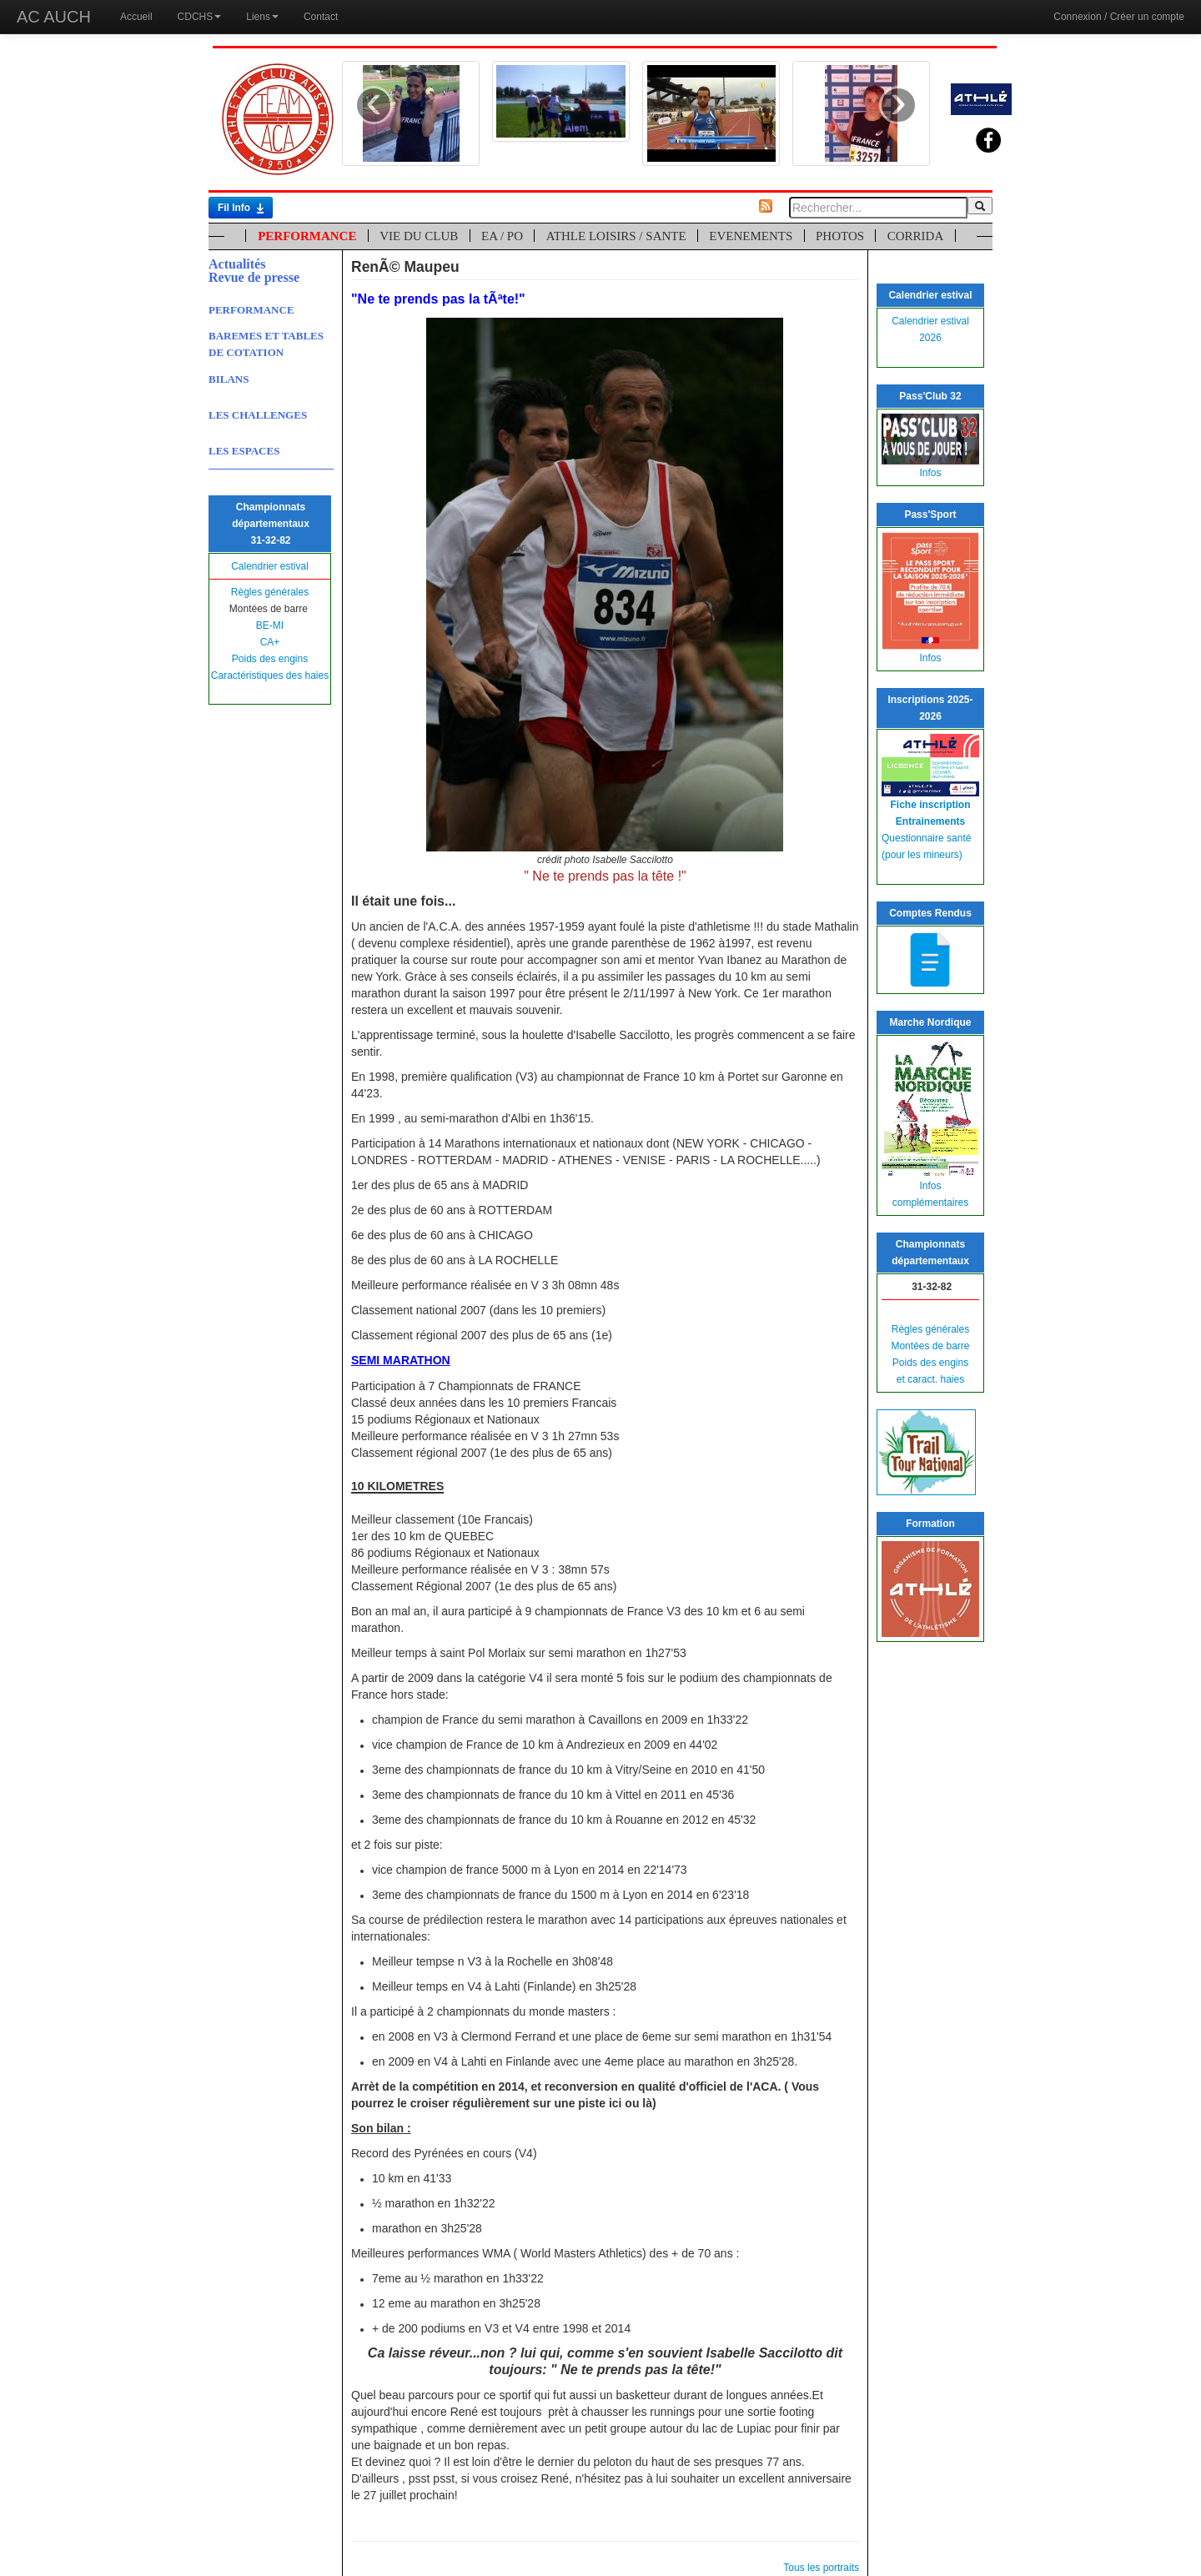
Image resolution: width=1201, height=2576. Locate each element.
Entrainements (930, 821)
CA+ (270, 642)
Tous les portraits (821, 2567)
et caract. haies (930, 1379)
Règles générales (270, 592)
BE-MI (270, 625)
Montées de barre (930, 1346)
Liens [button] (262, 17)
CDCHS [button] (200, 17)
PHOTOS (840, 236)
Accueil (136, 17)
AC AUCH (54, 17)
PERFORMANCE (307, 236)
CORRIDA (915, 236)
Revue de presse (254, 277)
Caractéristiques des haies (270, 675)
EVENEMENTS (750, 236)
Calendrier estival (270, 566)
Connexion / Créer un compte (1118, 17)
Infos (930, 473)
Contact (321, 17)
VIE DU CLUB (418, 236)
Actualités (237, 264)
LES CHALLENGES (258, 415)
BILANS (229, 379)
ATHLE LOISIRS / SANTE (616, 236)
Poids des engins (270, 659)
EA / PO (502, 236)
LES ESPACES (244, 450)
